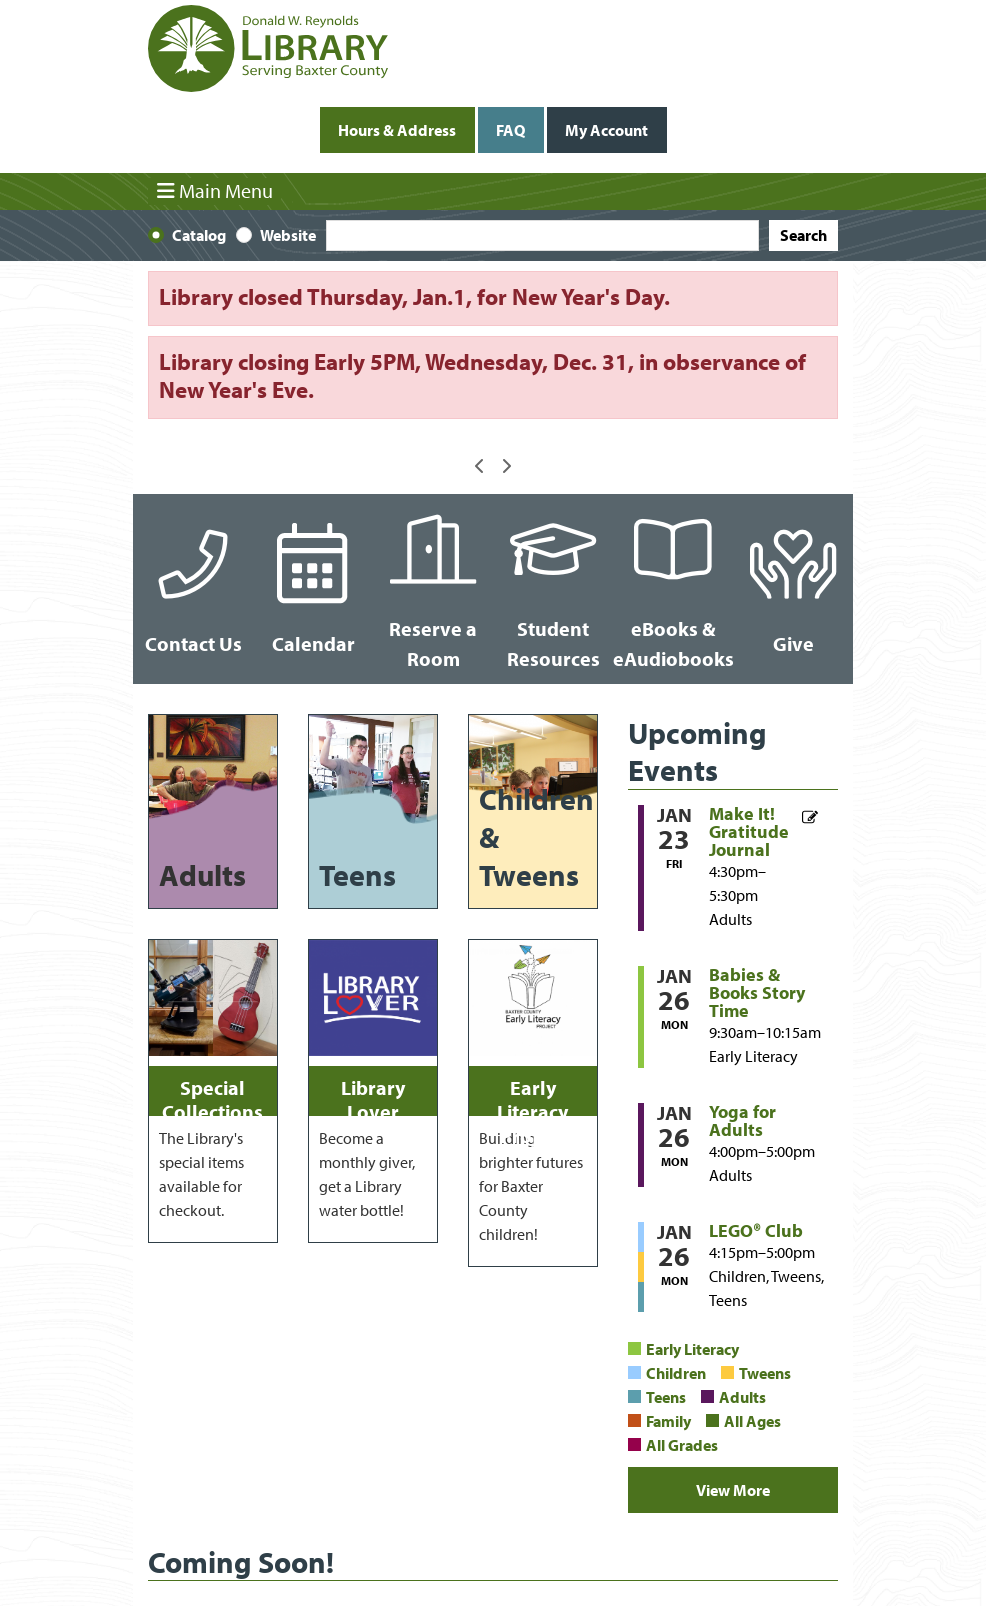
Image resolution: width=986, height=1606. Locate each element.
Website (288, 235)
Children (676, 1373)
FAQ (510, 130)
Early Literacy (692, 1349)
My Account (606, 130)
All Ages (752, 1421)
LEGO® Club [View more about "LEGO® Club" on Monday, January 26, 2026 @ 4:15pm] (756, 1231)
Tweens (765, 1373)
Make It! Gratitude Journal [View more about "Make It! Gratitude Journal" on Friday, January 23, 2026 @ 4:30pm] (749, 832)
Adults (742, 1397)
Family (668, 1421)
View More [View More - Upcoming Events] (733, 1490)
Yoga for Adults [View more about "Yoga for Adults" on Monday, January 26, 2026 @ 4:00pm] (742, 1121)
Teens (666, 1397)
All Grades (682, 1445)
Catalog (199, 235)
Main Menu (215, 191)
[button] (480, 466)
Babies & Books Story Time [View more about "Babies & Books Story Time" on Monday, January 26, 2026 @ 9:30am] (757, 993)
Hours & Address (397, 130)
